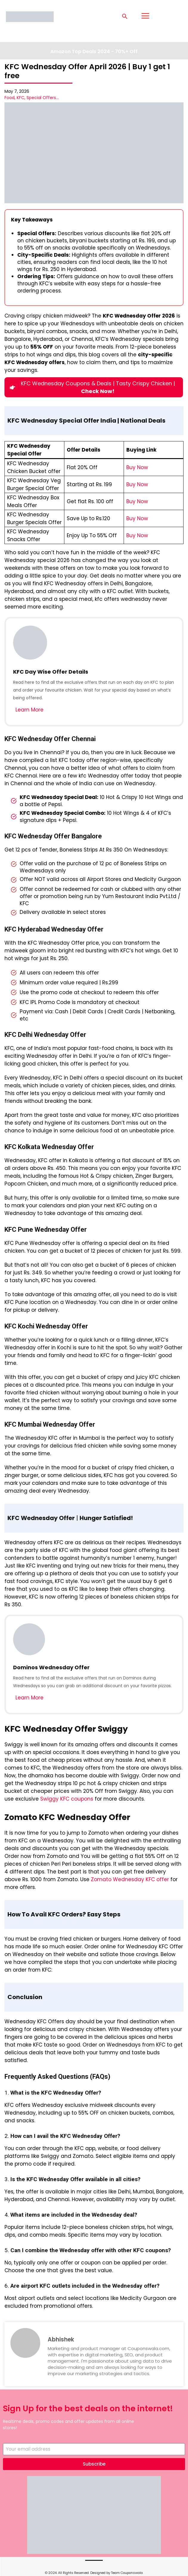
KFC (20, 98)
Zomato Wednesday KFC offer (130, 1879)
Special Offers (41, 98)
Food (9, 98)
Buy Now (137, 467)
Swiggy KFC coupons (66, 1798)
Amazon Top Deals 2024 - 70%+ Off (94, 51)
